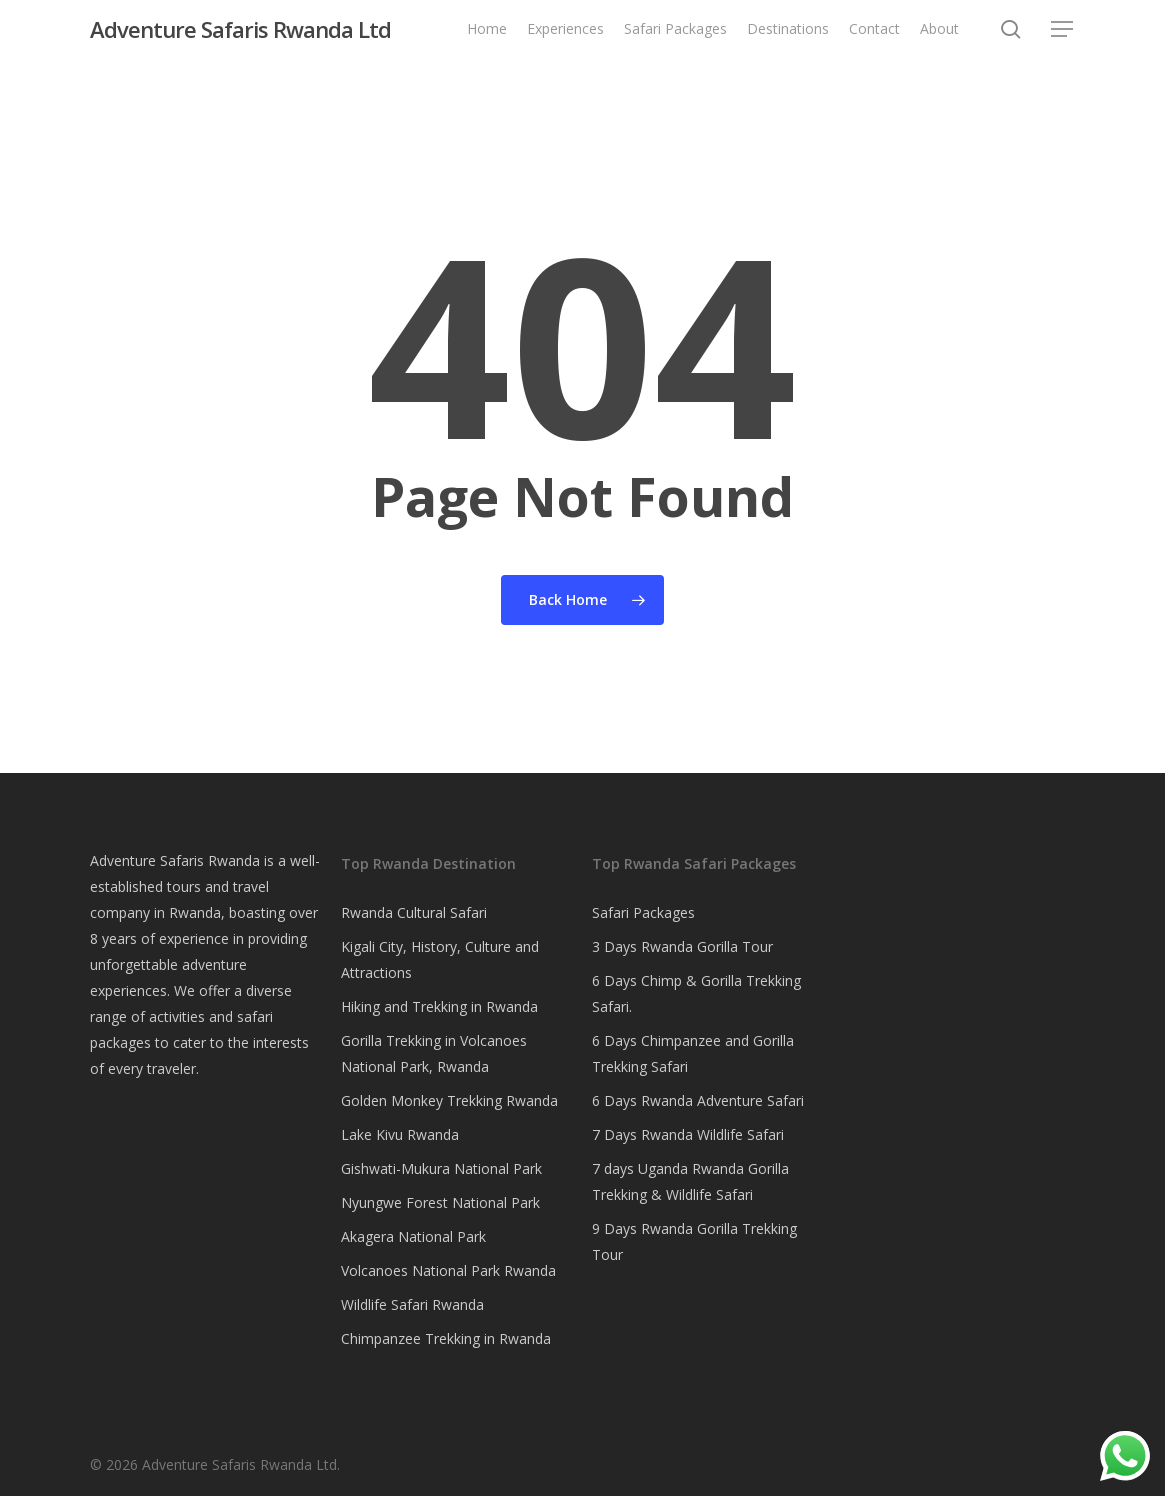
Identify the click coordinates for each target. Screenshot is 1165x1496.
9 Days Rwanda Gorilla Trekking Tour (694, 1241)
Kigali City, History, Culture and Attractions (440, 959)
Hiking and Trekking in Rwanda (439, 1006)
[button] (1063, 39)
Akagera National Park (413, 1236)
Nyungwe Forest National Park (440, 1202)
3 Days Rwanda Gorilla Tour (682, 946)
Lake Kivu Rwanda (400, 1134)
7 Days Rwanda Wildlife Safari (688, 1134)
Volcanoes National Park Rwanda (448, 1270)
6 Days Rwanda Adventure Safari (698, 1100)
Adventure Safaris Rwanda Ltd (240, 39)
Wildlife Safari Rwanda (412, 1304)
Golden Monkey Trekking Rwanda (449, 1100)
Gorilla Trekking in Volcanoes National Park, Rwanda (434, 1053)
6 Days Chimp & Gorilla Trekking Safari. (696, 993)
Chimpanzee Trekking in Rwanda (446, 1338)
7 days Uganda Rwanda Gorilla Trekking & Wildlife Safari (690, 1181)
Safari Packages (643, 912)
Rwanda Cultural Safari (414, 912)
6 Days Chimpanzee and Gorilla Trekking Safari (693, 1053)
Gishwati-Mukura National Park (441, 1168)
